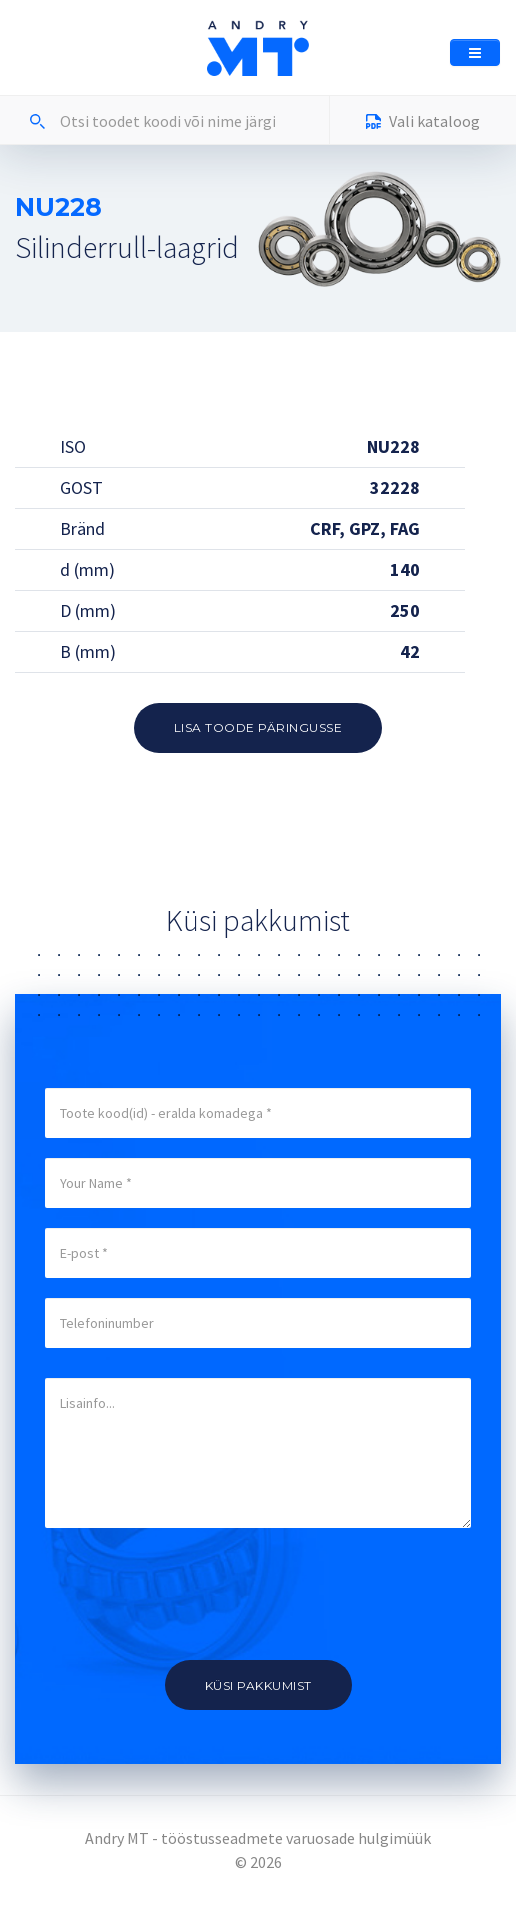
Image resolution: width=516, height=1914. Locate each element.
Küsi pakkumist (258, 1685)
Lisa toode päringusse (258, 727)
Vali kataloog (423, 123)
